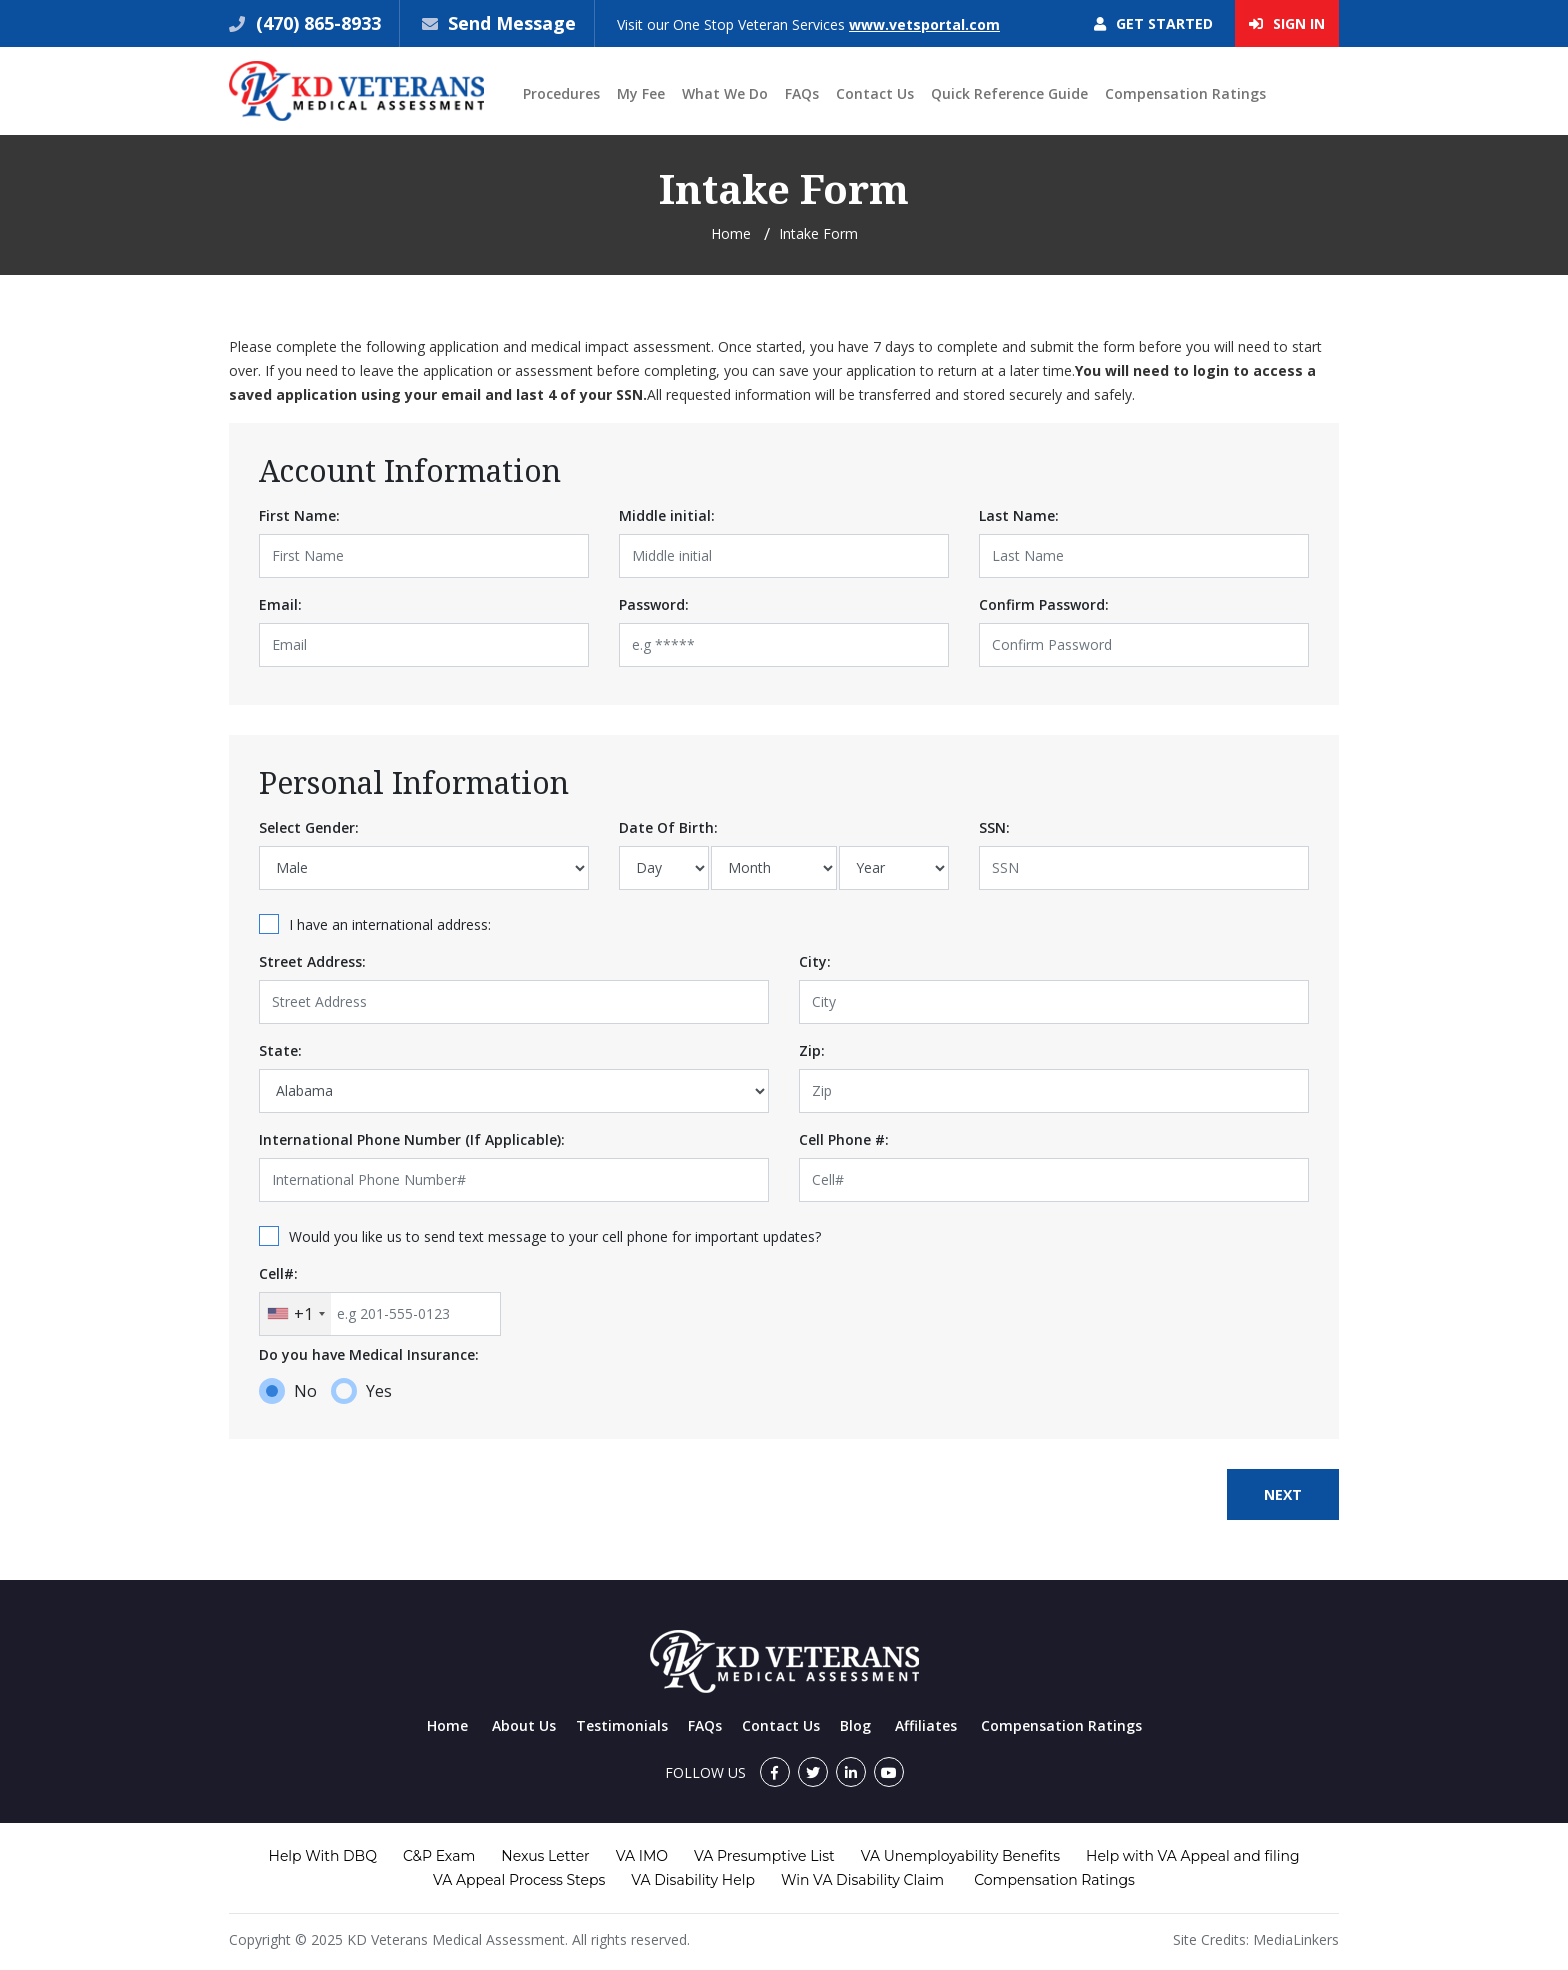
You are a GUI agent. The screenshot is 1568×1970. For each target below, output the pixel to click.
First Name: (299, 515)
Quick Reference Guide (1009, 93)
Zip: (812, 1050)
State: (280, 1050)
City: (815, 961)
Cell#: (278, 1273)
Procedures (561, 93)
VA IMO (642, 1856)
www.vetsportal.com (924, 24)
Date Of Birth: (668, 827)
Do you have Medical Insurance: (369, 1354)
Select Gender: (309, 827)
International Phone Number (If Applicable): (412, 1139)
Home (731, 233)
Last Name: (1019, 515)
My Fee (641, 93)
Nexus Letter (545, 1856)
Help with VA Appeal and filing (1192, 1856)
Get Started (1153, 23)
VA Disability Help (693, 1880)
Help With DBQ (323, 1856)
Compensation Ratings (1185, 93)
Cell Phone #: (844, 1139)
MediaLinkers (1296, 1939)
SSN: (994, 827)
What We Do (725, 93)
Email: (280, 604)
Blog (855, 1725)
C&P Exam (439, 1856)
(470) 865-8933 (316, 23)
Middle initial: (667, 515)
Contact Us (875, 93)
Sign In (1287, 23)
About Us (524, 1725)
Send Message (512, 23)
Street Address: (312, 961)
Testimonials (622, 1725)
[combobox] (295, 1314)
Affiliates (926, 1725)
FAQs (802, 93)
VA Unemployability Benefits (960, 1856)
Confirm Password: (1044, 604)
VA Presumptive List (764, 1856)
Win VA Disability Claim (862, 1880)
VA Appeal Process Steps (519, 1880)
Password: (654, 604)
